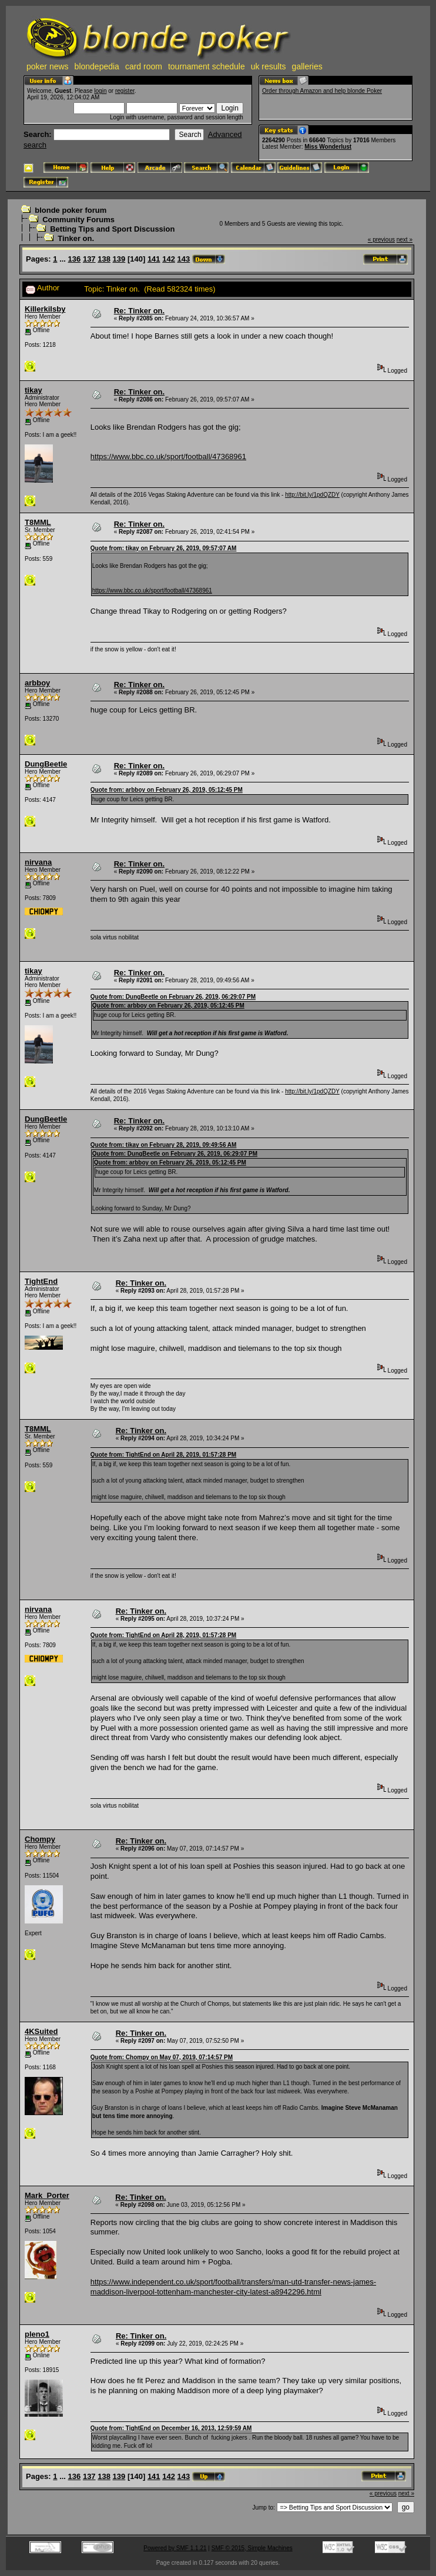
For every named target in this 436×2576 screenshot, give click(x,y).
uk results (268, 66)
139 (119, 259)
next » (404, 239)
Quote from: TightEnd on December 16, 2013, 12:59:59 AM (171, 2428)
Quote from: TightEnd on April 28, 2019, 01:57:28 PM (163, 1454)
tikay (33, 390)
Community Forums (78, 219)
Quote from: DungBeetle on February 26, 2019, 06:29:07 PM (173, 996)
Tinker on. (76, 238)
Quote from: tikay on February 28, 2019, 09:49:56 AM (163, 1145)
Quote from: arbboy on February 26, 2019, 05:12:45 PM (166, 790)
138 (104, 259)
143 (183, 259)
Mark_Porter (47, 2195)
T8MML (38, 522)
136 (74, 259)
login (100, 91)
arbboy (37, 682)
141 (153, 259)
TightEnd (41, 1281)
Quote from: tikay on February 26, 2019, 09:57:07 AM (163, 548)
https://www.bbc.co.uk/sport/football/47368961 (168, 456)
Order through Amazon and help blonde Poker (322, 91)
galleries (307, 66)
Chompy (40, 1839)
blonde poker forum (70, 210)
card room (143, 66)
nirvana (38, 862)
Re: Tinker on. (139, 310)
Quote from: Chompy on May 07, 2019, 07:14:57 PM (161, 2057)
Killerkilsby (45, 309)
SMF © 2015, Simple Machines (252, 2548)
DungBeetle (46, 764)
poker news (47, 66)
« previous (381, 239)
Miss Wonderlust (327, 146)
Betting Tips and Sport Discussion (112, 229)
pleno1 (37, 2334)
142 (168, 259)
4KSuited (41, 2031)
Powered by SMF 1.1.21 (174, 2548)
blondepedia (97, 66)
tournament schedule (206, 66)
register (125, 91)
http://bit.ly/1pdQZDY (312, 494)
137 (89, 259)
